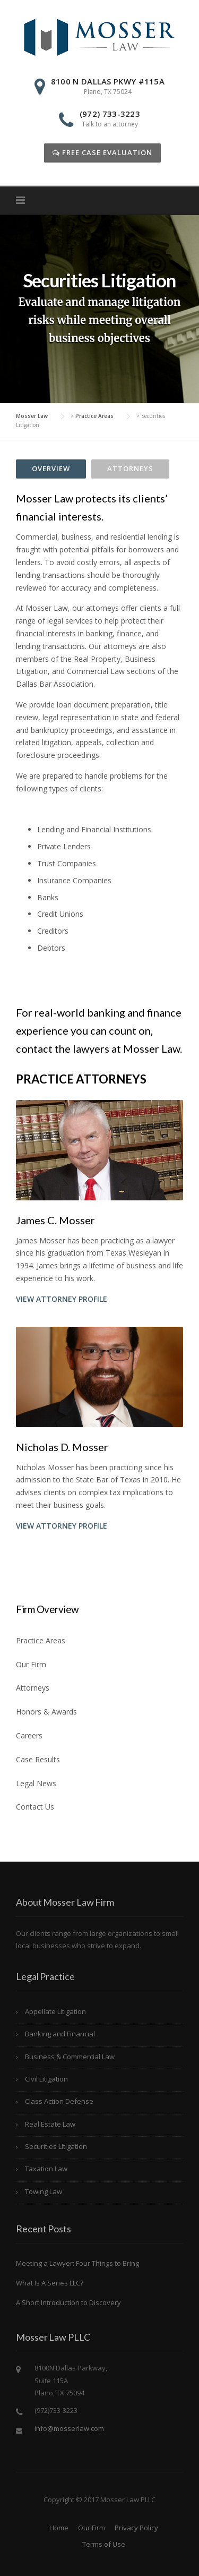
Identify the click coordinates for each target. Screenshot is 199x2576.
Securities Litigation (56, 2146)
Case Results (38, 1759)
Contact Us (35, 1807)
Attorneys (130, 468)
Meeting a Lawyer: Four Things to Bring (77, 2263)
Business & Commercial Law (70, 2056)
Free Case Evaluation (102, 152)
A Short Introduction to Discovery (68, 2302)
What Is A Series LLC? (49, 2283)
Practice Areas (40, 1640)
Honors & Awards (46, 1712)
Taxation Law (46, 2168)
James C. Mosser (55, 1220)
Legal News (36, 1783)
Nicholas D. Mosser (62, 1446)
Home (58, 2527)
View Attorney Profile (61, 1299)
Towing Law (43, 2191)
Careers (29, 1735)
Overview (51, 468)
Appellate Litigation (55, 2011)
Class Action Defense (59, 2101)
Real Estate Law (50, 2124)
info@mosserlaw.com (69, 2428)
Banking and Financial (60, 2033)
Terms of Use (103, 2544)
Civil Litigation (46, 2079)
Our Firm (31, 1664)
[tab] (51, 469)
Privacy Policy (136, 2527)
